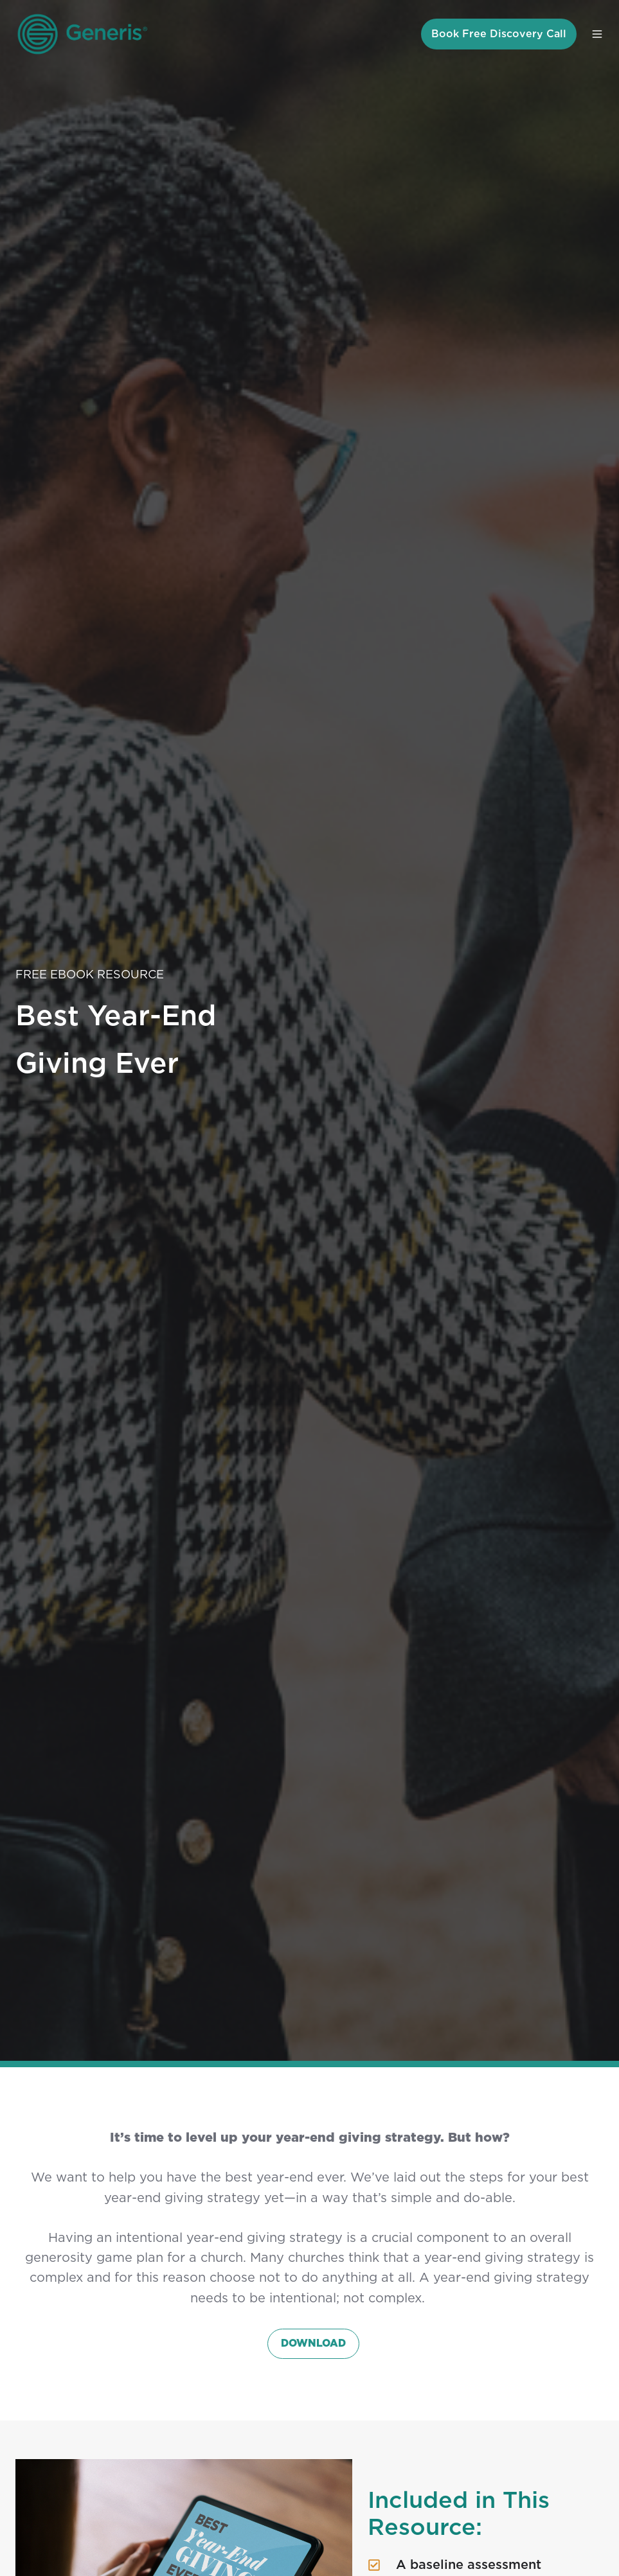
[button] (597, 34)
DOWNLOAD (313, 2343)
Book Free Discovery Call (498, 34)
